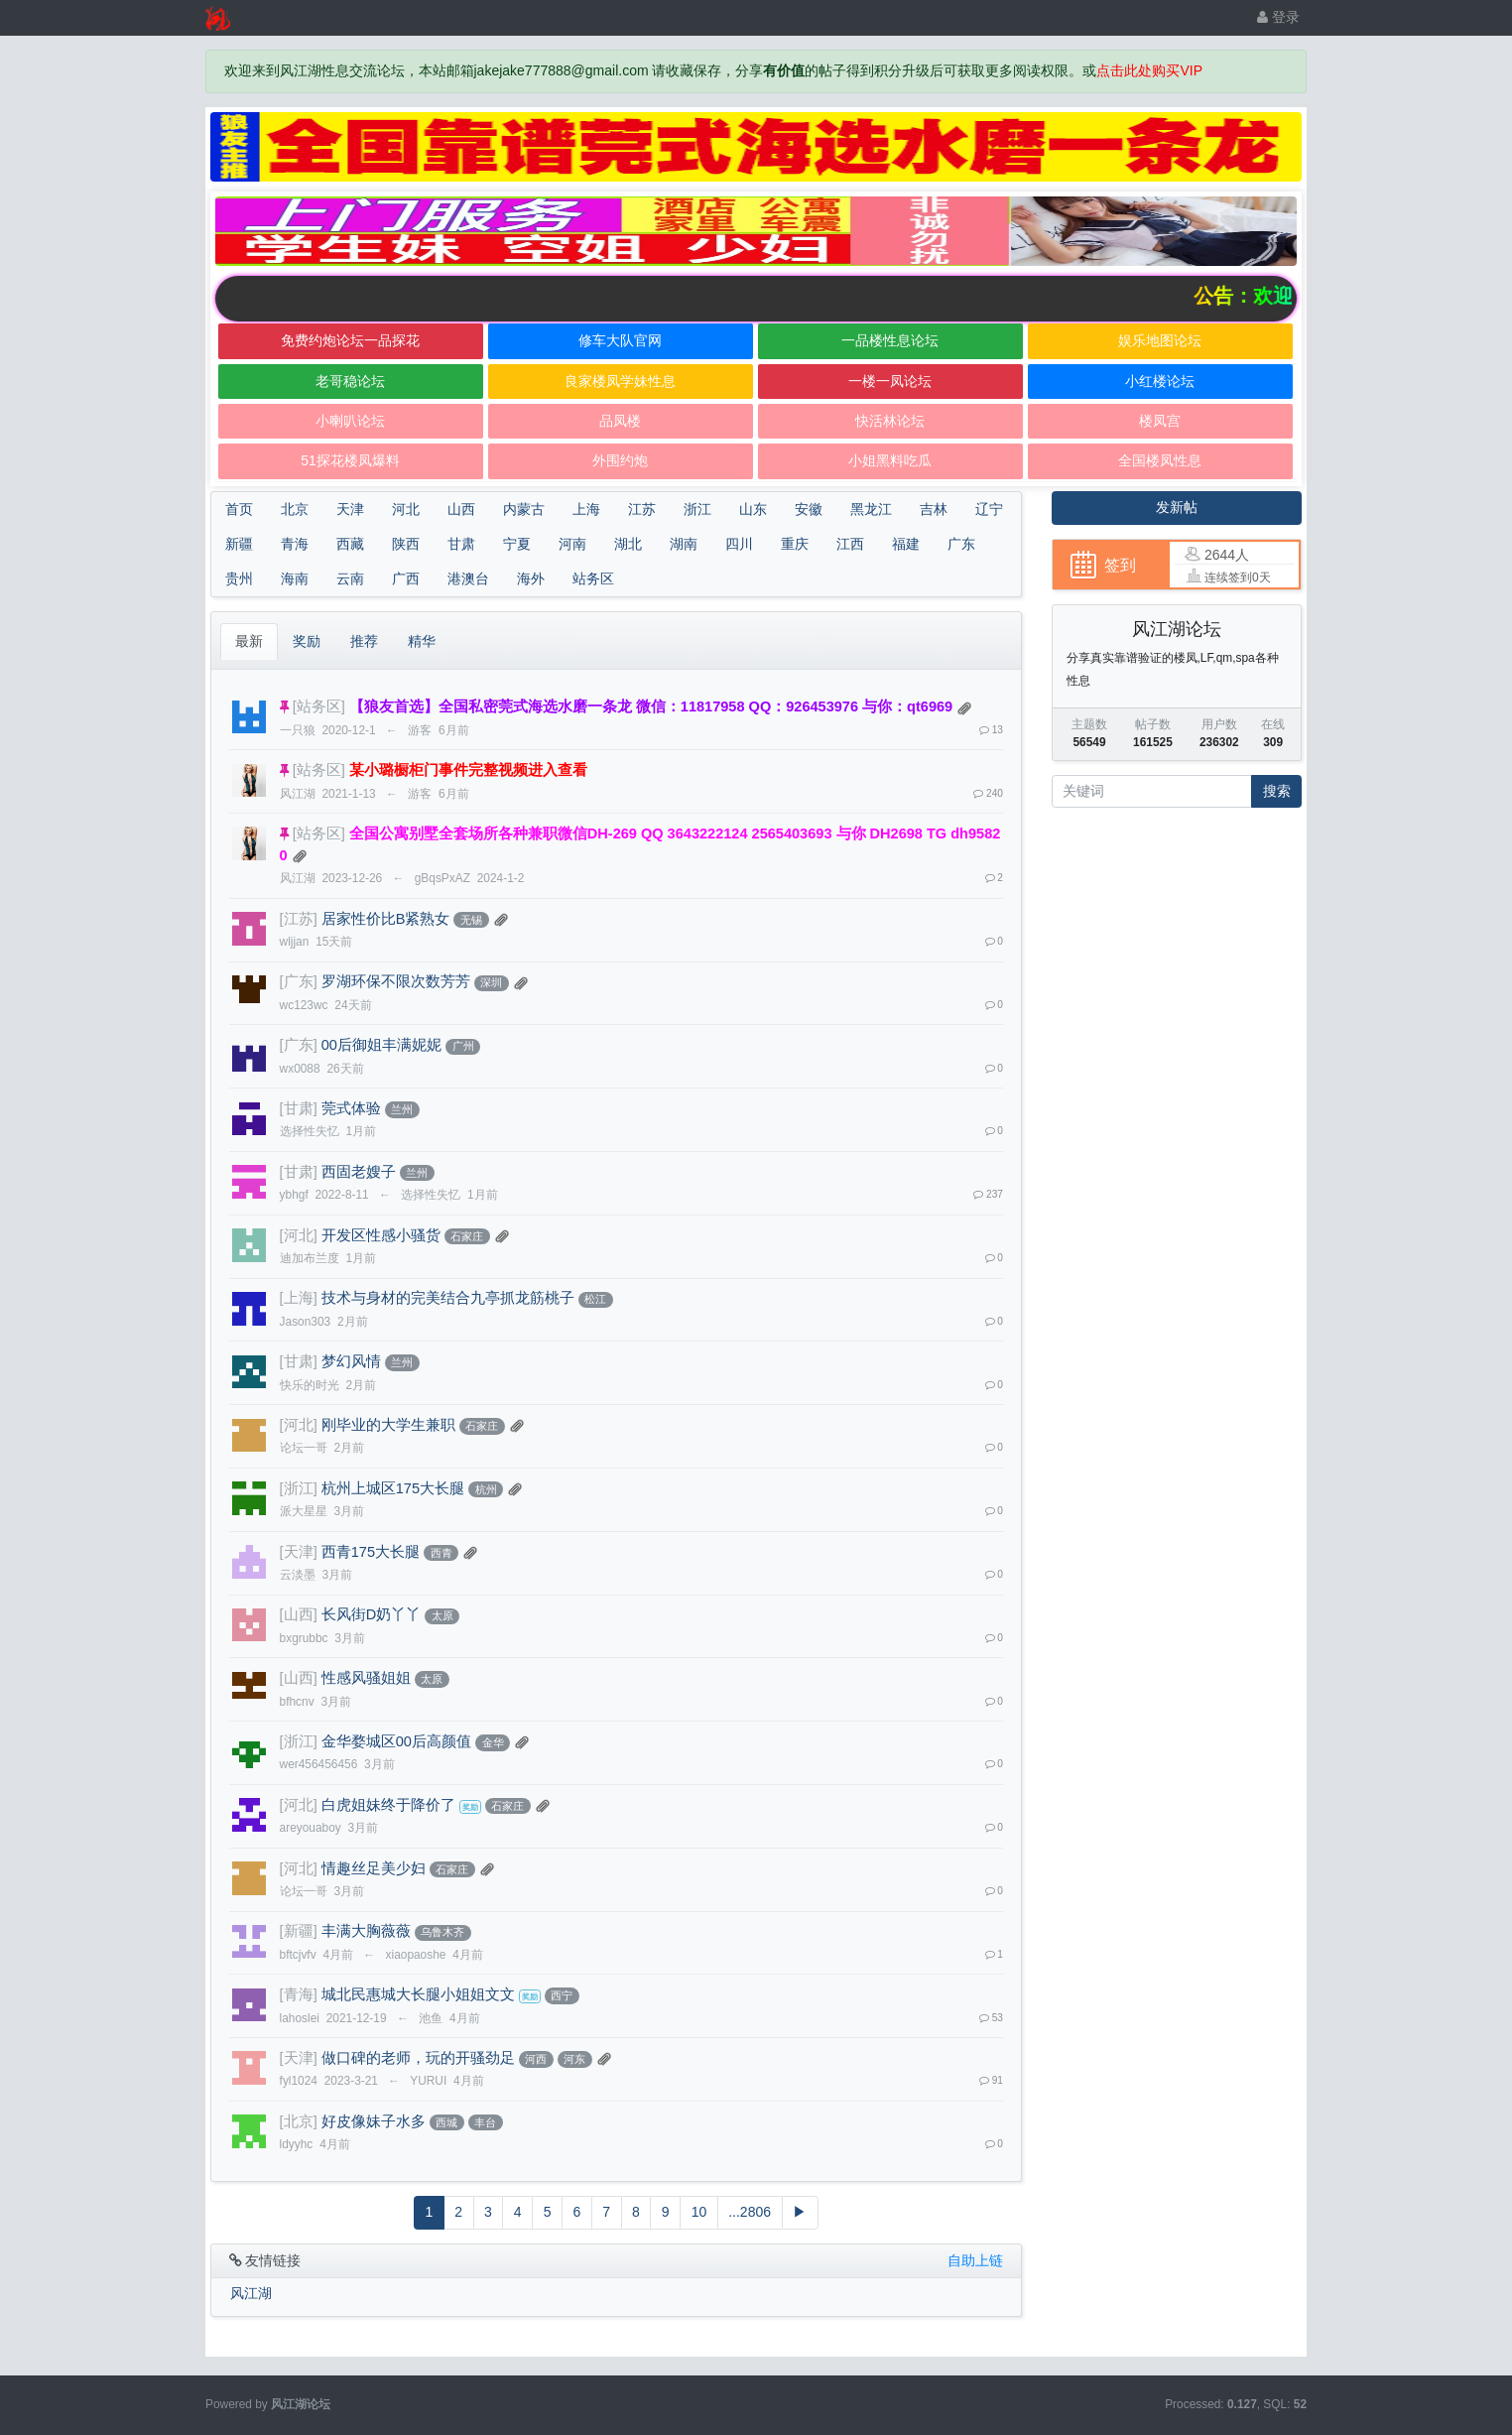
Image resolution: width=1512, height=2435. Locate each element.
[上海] (298, 1298)
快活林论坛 (890, 421)
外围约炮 (620, 460)
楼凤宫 (1160, 421)
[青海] (298, 1994)
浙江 (697, 509)
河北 (406, 509)
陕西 (406, 544)
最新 (249, 641)
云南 (350, 578)
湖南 (683, 544)
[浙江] (298, 1488)
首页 (239, 509)
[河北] (298, 1235)
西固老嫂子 (358, 1172)
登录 (1278, 17)
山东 (753, 509)
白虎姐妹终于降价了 (388, 1805)
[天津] (298, 1552)
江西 (850, 544)
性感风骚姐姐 (366, 1678)
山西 (461, 509)
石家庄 (466, 1236)
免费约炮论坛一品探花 (350, 340)
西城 (446, 2122)
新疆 (239, 544)
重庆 (795, 544)
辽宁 (989, 509)
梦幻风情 (351, 1361)
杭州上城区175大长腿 (392, 1488)
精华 (422, 641)
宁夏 (517, 544)
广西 (406, 578)
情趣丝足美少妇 (373, 1868)
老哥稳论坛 (350, 381)
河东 (574, 2059)
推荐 (364, 641)
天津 (350, 509)
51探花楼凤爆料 (350, 460)
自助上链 (975, 2260)
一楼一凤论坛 (890, 381)
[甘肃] (298, 1108)
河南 (572, 544)
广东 (961, 544)
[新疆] (298, 1931)
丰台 (485, 2122)
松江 (595, 1299)
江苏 (642, 509)
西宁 (561, 1995)
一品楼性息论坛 (890, 340)
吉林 (933, 509)
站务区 (593, 578)
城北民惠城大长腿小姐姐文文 (418, 1994)
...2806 (749, 2212)
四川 (739, 544)
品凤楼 (620, 421)
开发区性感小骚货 (381, 1235)
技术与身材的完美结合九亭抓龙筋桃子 (447, 1298)
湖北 (628, 544)
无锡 (471, 920)
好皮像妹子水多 (373, 2121)
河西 (536, 2059)
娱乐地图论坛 (1159, 340)
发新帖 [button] (1176, 507)
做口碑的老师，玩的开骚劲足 (418, 2058)
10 (699, 2212)
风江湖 (251, 2293)
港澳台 (468, 578)
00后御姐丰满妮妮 (381, 1045)
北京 (295, 509)
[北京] (298, 2121)
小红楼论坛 (1160, 381)
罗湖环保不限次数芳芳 (395, 981)
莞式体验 (351, 1108)
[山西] (298, 1614)
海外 (531, 578)
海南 (295, 578)
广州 (463, 1046)
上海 (586, 509)
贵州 (239, 578)
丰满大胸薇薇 (366, 1931)
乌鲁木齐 (442, 1932)
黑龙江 (871, 509)
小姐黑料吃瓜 (890, 460)
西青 (441, 1553)
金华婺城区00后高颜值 (396, 1741)
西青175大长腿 (370, 1552)
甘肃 (461, 544)
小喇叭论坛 (350, 421)
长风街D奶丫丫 (371, 1614)
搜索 (1277, 791)
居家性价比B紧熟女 (385, 919)
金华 (493, 1742)
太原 (442, 1615)
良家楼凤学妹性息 (620, 381)
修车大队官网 (620, 340)
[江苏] (298, 919)
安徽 (808, 509)
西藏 (350, 544)
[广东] (298, 981)
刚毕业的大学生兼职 (388, 1425)
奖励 (306, 641)
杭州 (486, 1489)
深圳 (491, 982)
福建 (906, 544)
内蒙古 (524, 509)
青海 (295, 544)
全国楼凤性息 (1159, 460)
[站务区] (319, 706)
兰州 (402, 1109)
